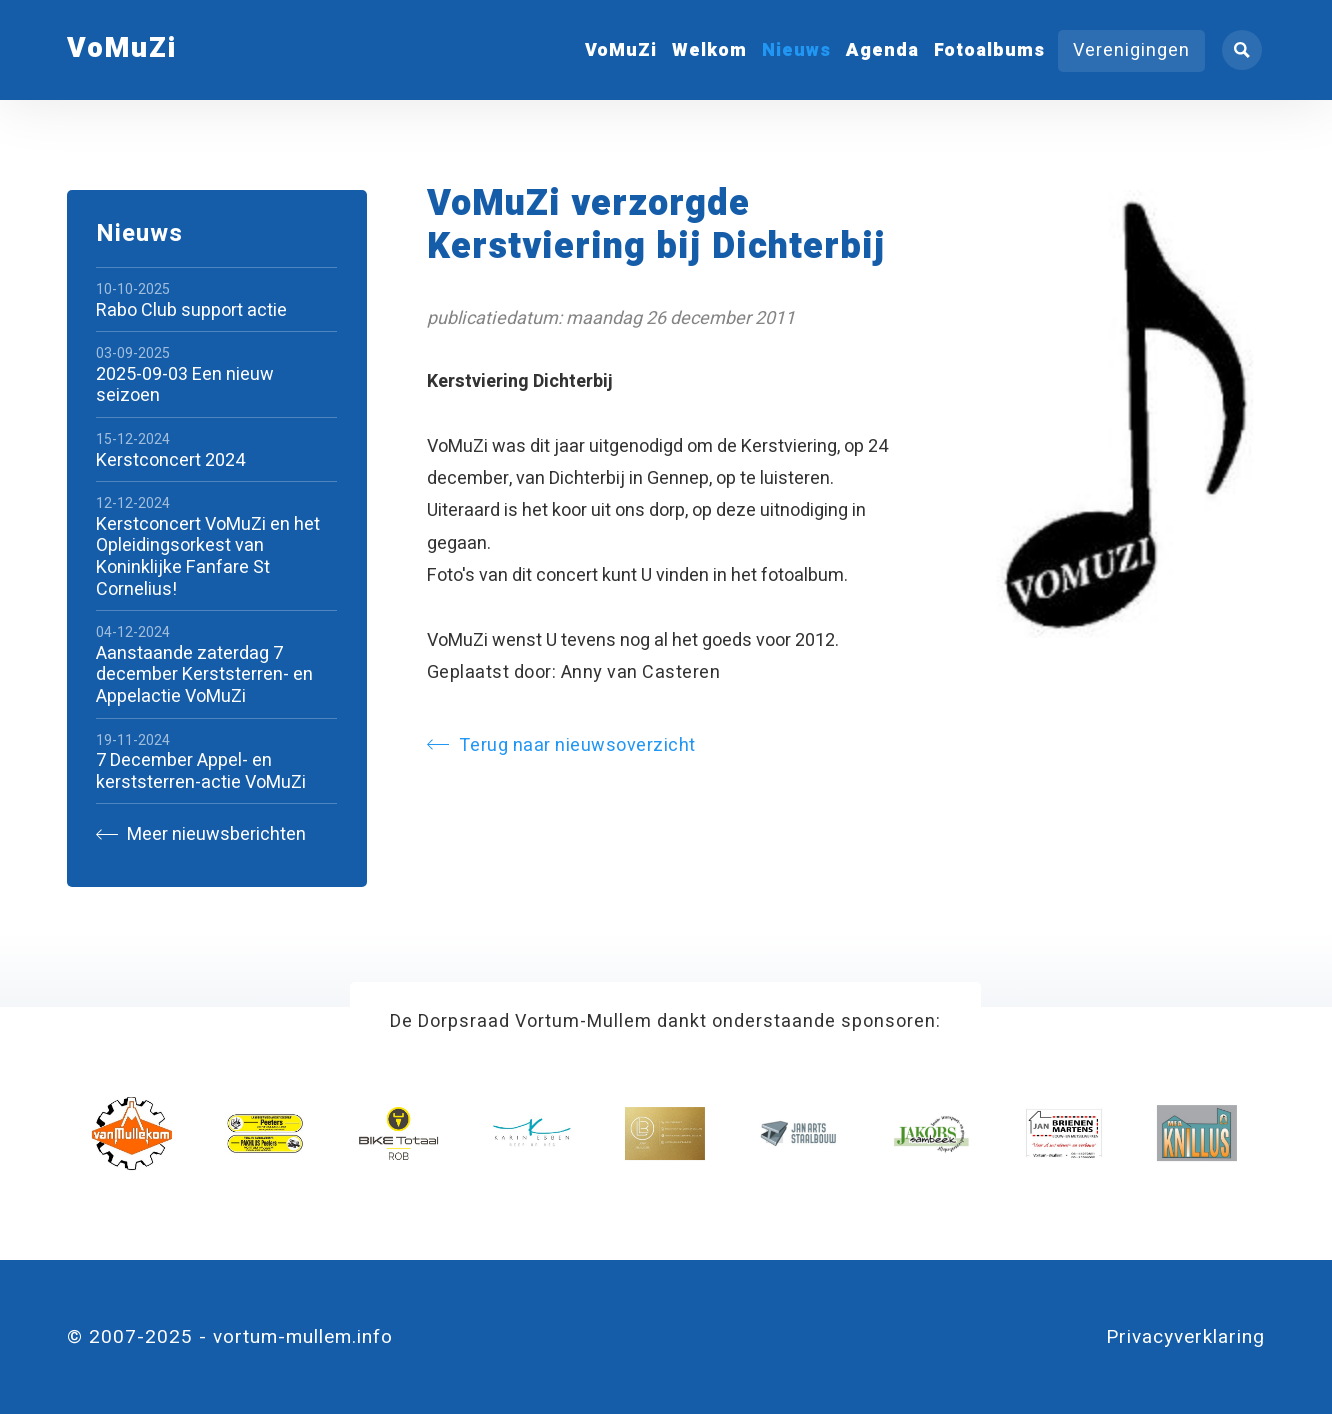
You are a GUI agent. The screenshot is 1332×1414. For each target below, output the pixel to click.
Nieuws (796, 50)
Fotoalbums (989, 50)
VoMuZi (621, 50)
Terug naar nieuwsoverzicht (561, 745)
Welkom (709, 50)
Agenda (882, 50)
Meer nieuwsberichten (201, 834)
